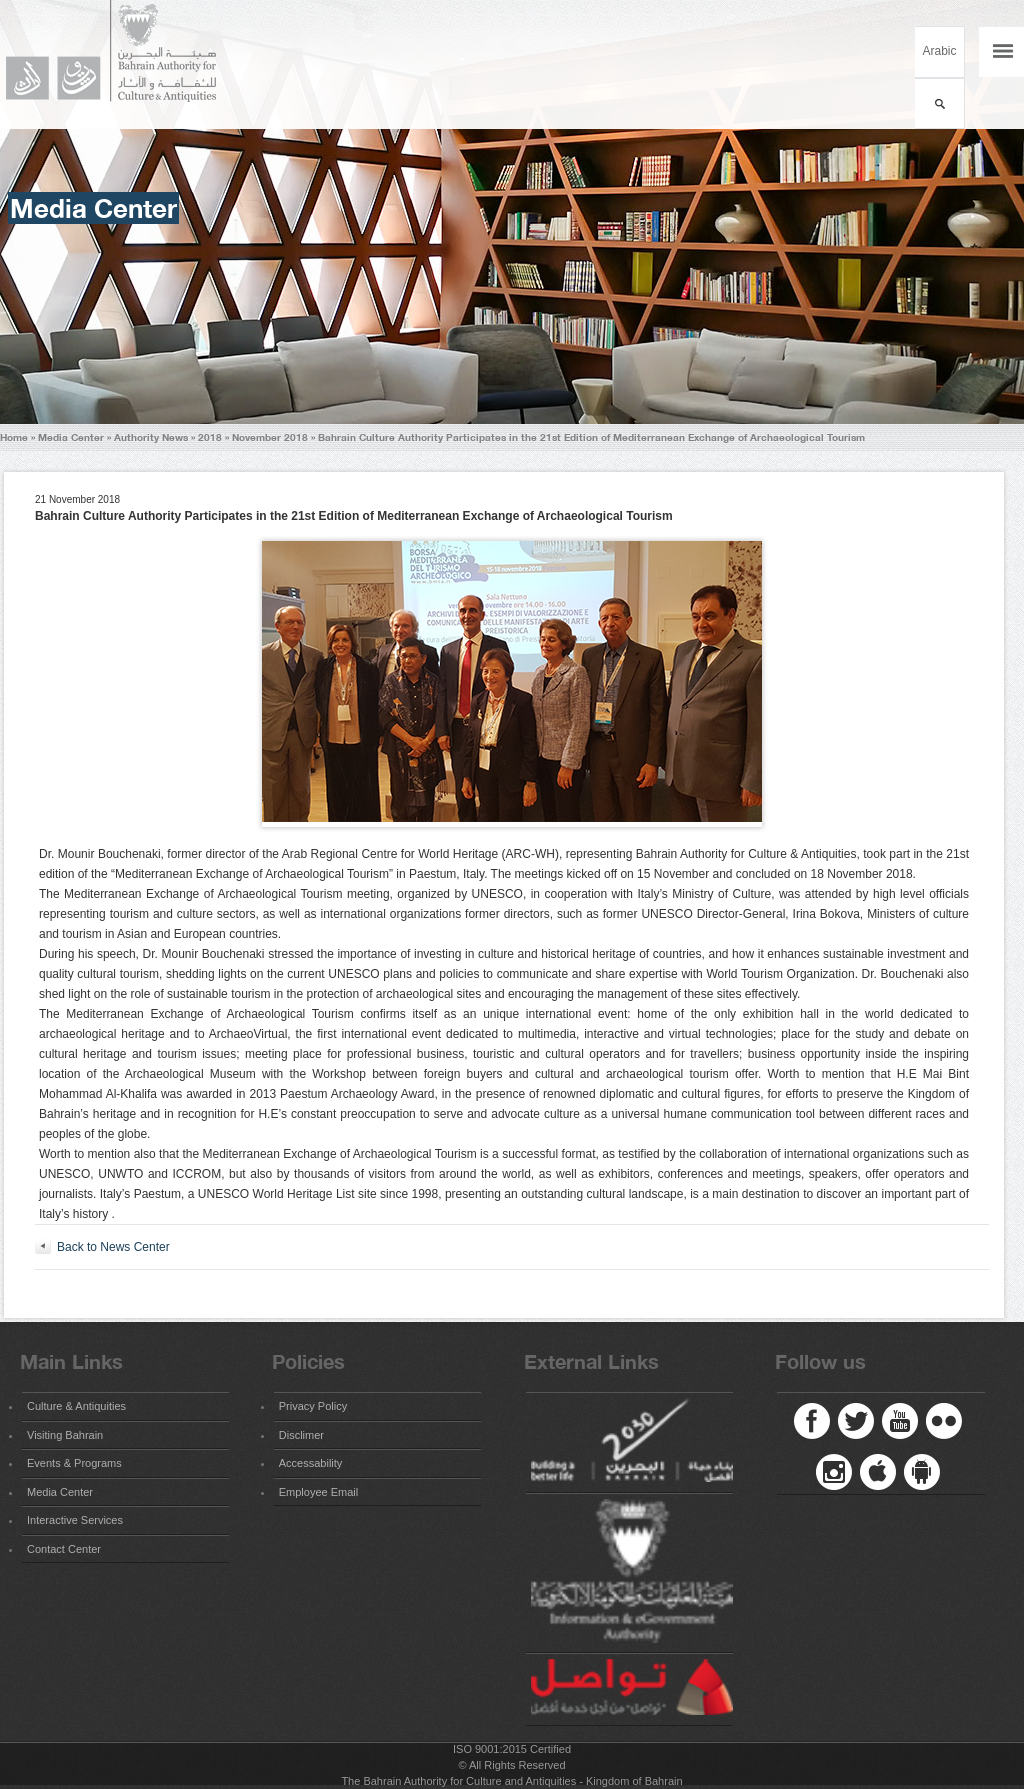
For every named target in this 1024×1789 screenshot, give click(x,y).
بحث (939, 103)
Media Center (71, 437)
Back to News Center (113, 1247)
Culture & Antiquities (76, 1406)
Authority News (151, 437)
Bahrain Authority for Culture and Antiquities (119, 51)
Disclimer (301, 1435)
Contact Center (64, 1549)
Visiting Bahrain (65, 1435)
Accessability (311, 1463)
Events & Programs (74, 1463)
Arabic (939, 51)
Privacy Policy (313, 1406)
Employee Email (318, 1492)
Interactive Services (75, 1520)
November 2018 (270, 437)
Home (14, 437)
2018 (210, 437)
